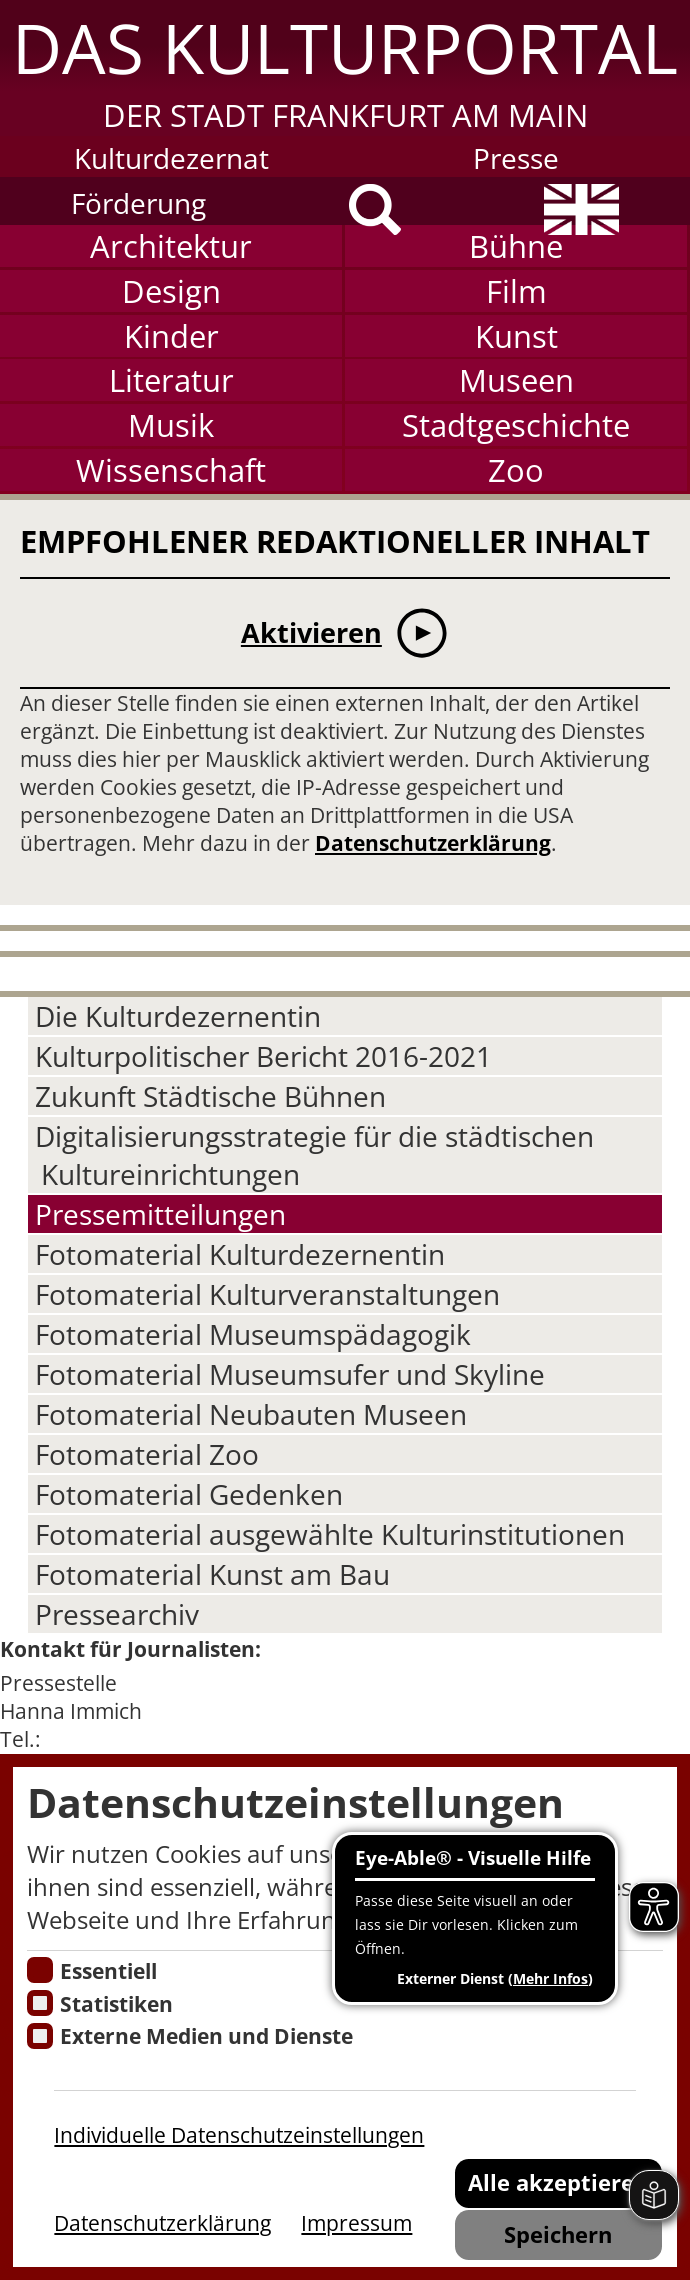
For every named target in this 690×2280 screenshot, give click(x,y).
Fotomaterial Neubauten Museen (251, 1414)
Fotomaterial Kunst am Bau (212, 1574)
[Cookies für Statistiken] (40, 2003)
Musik (171, 425)
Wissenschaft (171, 470)
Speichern (558, 2234)
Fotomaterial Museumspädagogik (253, 1334)
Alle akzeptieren (558, 2182)
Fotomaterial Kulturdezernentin (240, 1254)
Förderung (138, 203)
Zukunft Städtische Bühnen (210, 1096)
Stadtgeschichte (516, 425)
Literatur (171, 380)
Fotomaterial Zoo (147, 1454)
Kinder (171, 336)
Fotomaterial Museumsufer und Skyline (290, 1374)
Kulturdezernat (171, 158)
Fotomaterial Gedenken (189, 1494)
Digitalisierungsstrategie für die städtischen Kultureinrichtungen (314, 1155)
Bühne (516, 246)
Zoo (516, 470)
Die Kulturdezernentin (178, 1016)
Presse (516, 158)
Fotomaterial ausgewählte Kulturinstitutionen (330, 1534)
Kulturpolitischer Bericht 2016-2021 (263, 1056)
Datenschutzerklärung (433, 843)
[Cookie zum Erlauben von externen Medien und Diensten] (40, 2036)
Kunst (516, 336)
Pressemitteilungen (160, 1214)
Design (171, 291)
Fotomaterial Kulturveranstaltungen (267, 1294)
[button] (345, 68)
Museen (516, 380)
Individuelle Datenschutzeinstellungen (239, 2135)
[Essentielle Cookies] (40, 1970)
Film (516, 291)
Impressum (356, 2223)
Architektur (171, 246)
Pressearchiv (117, 1614)
